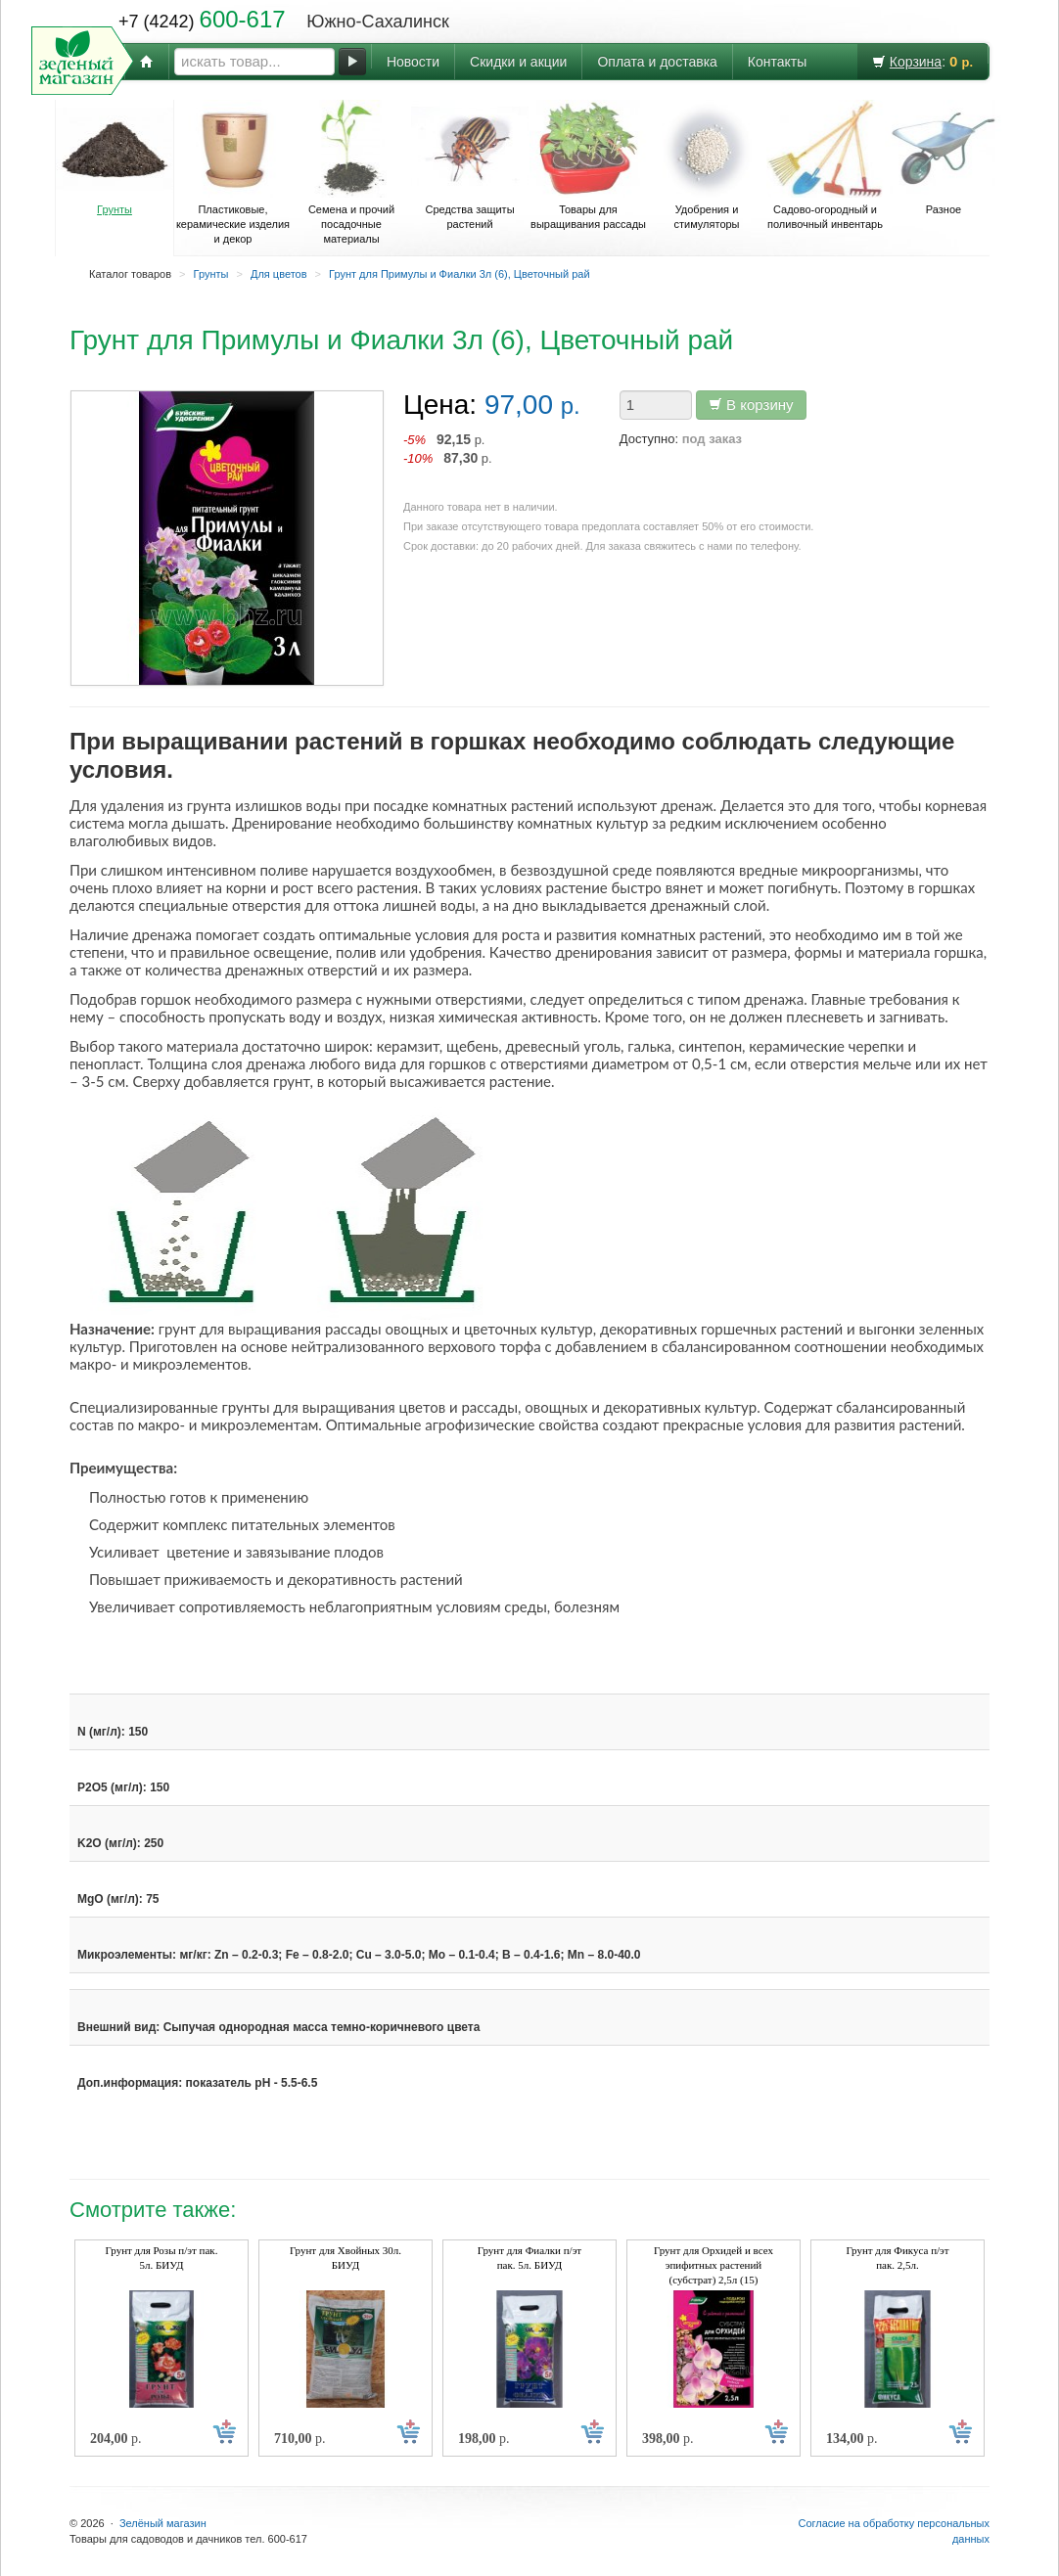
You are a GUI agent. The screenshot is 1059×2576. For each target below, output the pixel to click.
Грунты (114, 157)
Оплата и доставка (656, 61)
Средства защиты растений (470, 165)
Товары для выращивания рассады (588, 165)
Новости (413, 61)
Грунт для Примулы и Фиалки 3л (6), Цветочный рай (459, 274)
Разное (943, 157)
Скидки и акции (518, 61)
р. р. (447, 448)
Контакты (777, 61)
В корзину (751, 404)
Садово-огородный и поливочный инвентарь (825, 165)
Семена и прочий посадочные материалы (351, 172)
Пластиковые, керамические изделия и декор (233, 172)
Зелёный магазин (163, 2523)
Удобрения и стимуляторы (706, 165)
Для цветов (279, 274)
